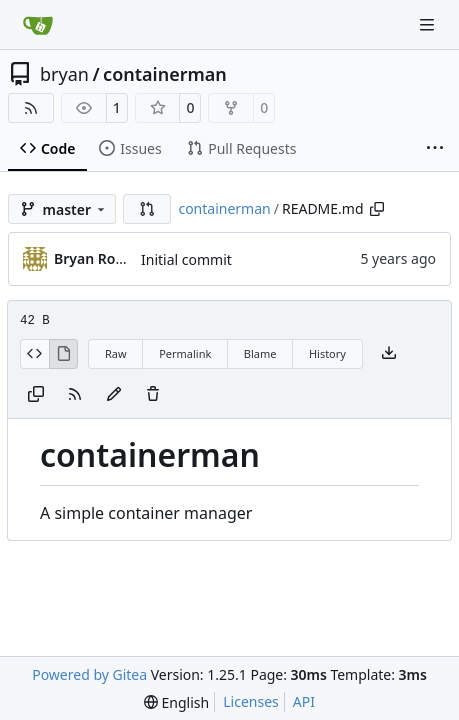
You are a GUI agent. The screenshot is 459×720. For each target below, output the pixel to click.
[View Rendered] (64, 354)
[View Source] (34, 354)
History (327, 353)
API (304, 701)
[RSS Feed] (31, 108)
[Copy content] (36, 395)
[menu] (176, 702)
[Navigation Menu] (429, 24)
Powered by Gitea (89, 674)
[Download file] (389, 354)
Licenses (251, 701)
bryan (64, 74)
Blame (260, 353)
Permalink (185, 353)
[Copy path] (377, 209)
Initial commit (186, 259)
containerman (165, 74)
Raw (116, 353)
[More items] (435, 149)
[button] (147, 209)
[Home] (38, 25)
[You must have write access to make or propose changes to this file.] (153, 395)
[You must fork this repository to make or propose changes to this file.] (114, 395)
